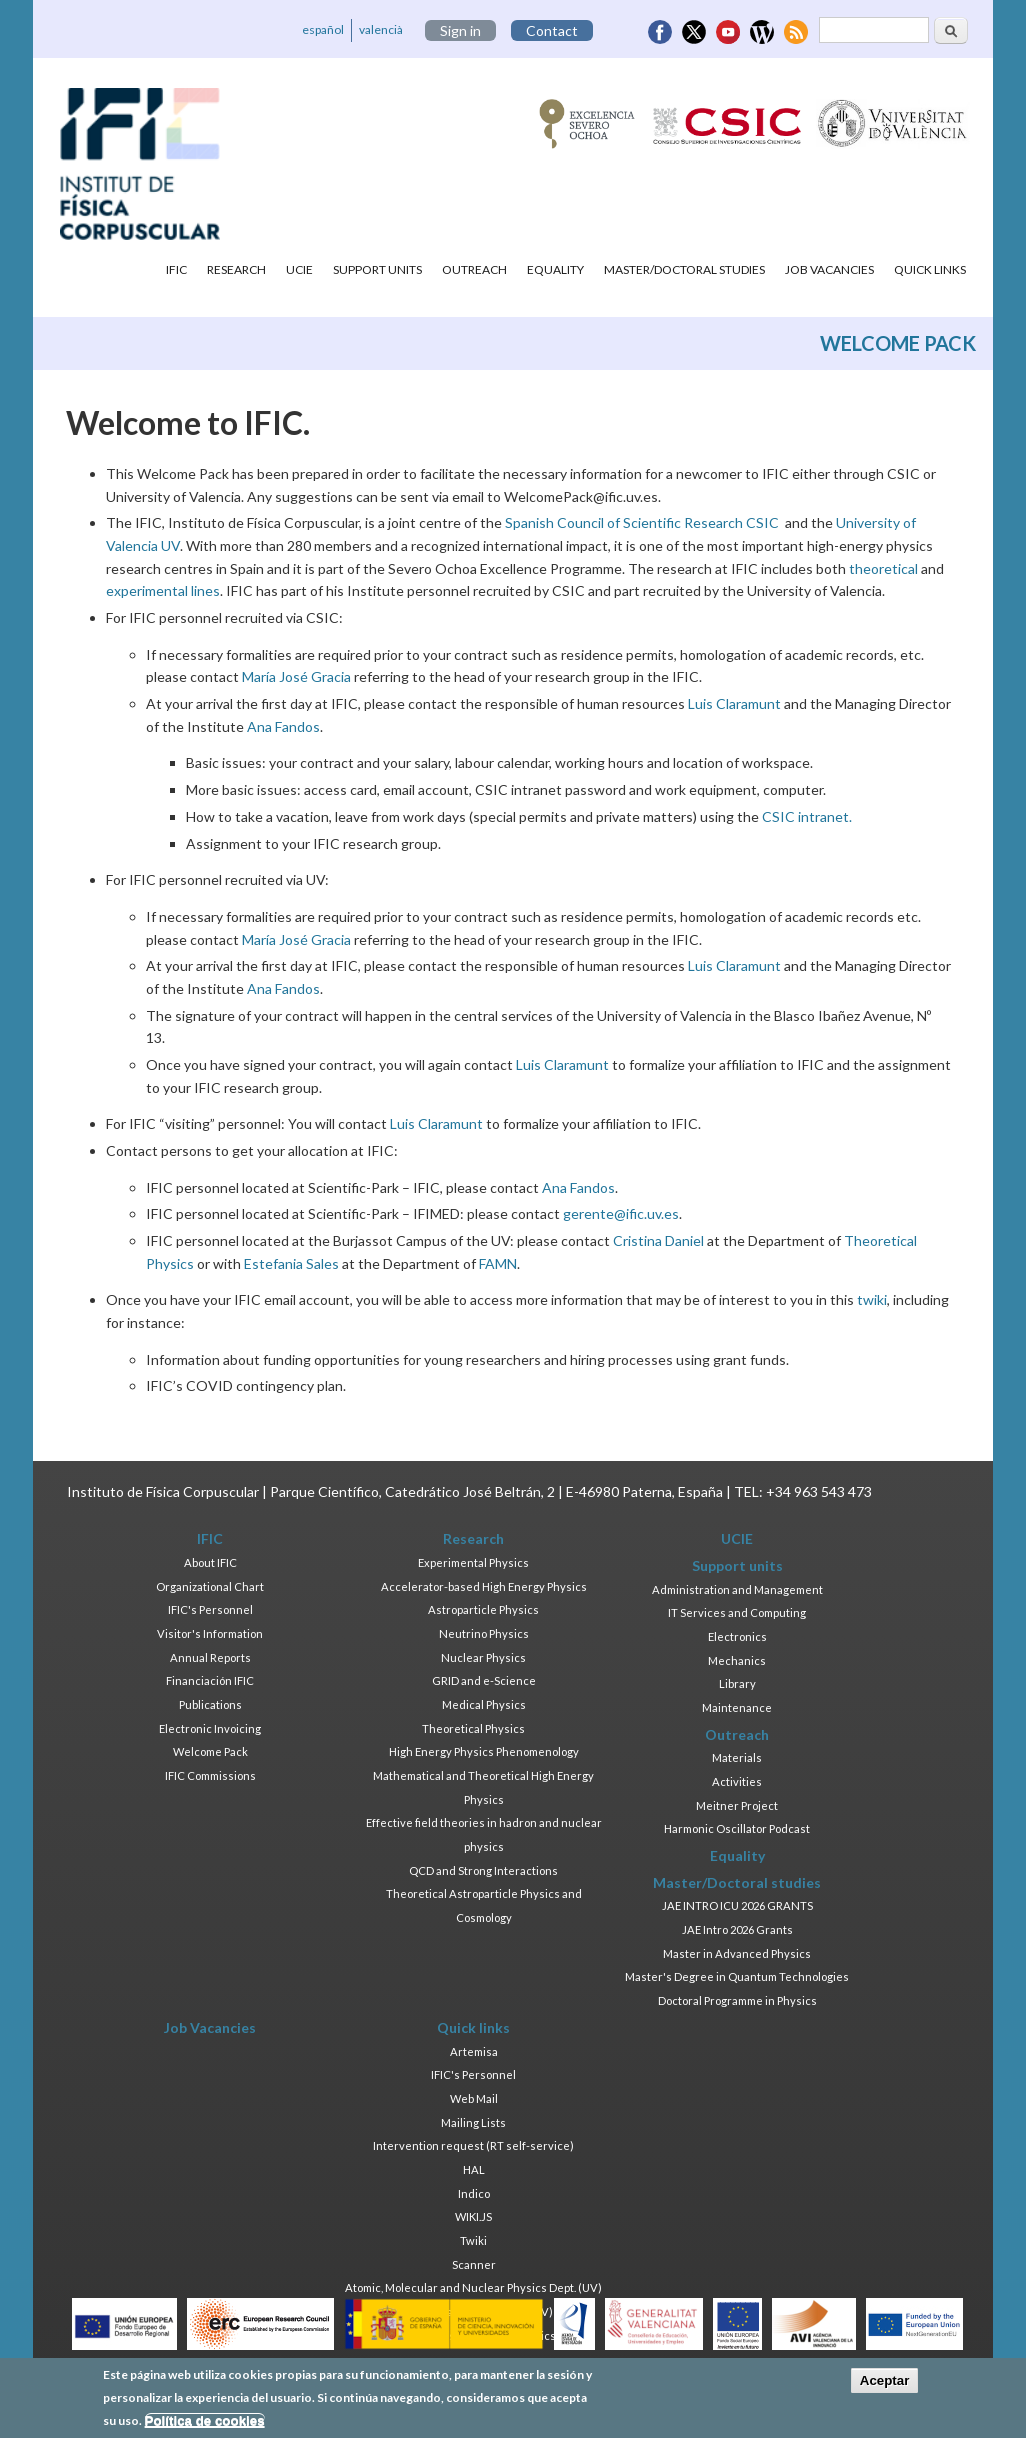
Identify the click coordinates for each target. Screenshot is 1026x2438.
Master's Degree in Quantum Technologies (737, 1976)
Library (737, 1683)
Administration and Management (737, 1589)
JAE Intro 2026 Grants (737, 1929)
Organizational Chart (210, 1586)
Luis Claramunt (734, 703)
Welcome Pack (210, 1751)
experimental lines (163, 590)
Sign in (460, 30)
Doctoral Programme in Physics (737, 2000)
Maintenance (737, 1707)
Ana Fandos (283, 726)
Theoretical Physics (473, 1728)
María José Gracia (296, 676)
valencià (381, 29)
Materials (737, 1757)
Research (236, 269)
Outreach (474, 269)
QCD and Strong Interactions (483, 1870)
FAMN (498, 1263)
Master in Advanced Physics (737, 1953)
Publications (210, 1704)
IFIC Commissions (210, 1775)
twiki (872, 1299)
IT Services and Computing (737, 1612)
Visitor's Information (210, 1633)
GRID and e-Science (484, 1680)
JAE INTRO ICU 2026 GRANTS (737, 1905)
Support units (377, 269)
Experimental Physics (473, 1562)
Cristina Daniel (658, 1240)
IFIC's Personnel (210, 1609)
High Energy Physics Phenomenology (484, 1751)
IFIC (176, 269)
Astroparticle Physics (483, 1609)
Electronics (737, 1636)
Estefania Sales (291, 1263)
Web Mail (474, 2098)
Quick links (930, 269)
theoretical (883, 568)
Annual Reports (210, 1657)
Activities (737, 1781)
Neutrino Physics (484, 1633)
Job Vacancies (829, 269)
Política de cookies (205, 2426)
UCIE (299, 269)
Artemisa (474, 2051)
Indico (474, 2193)
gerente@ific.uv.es (621, 1213)
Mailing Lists (473, 2122)
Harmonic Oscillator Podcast (737, 1828)
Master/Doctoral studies (684, 269)
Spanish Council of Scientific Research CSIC (642, 522)
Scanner (474, 2264)
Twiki (473, 2240)
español (323, 29)
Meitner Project (737, 1805)
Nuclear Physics (483, 1657)
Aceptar (885, 2387)
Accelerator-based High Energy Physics (484, 1586)
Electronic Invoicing (210, 1728)
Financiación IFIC (210, 1680)
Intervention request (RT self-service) (473, 2145)
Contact (552, 30)
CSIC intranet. (807, 816)
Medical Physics (484, 1704)
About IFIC (210, 1562)
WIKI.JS (473, 2216)
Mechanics (737, 1660)
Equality (555, 269)
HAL (474, 2169)
